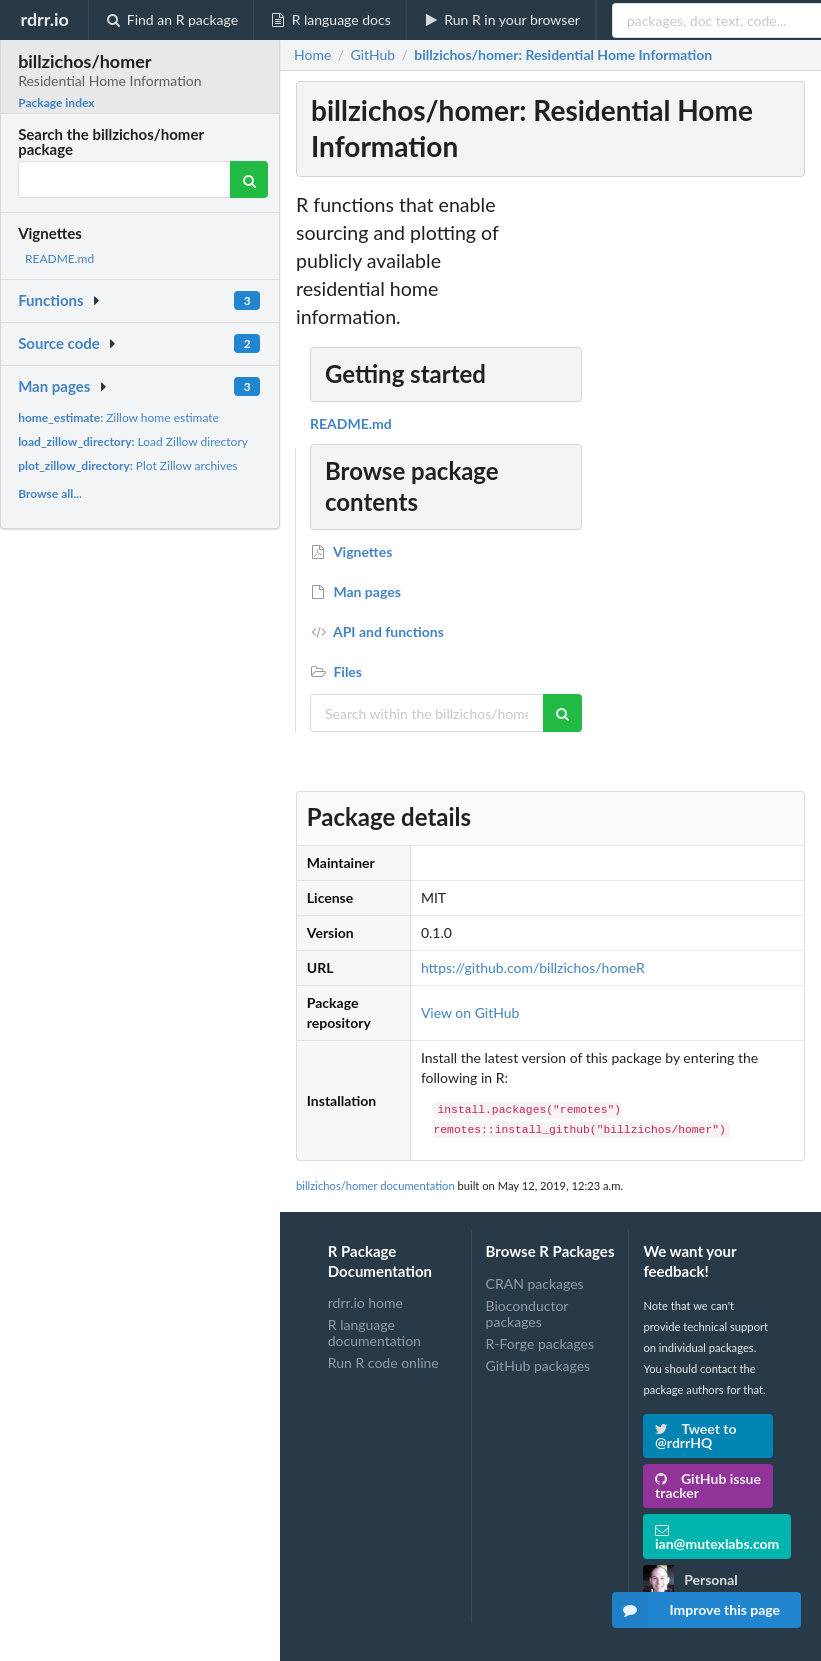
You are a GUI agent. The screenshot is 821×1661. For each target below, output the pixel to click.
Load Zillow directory (133, 441)
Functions (50, 300)
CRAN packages (535, 1284)
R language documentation (374, 1332)
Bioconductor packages (527, 1313)
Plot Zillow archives (127, 465)
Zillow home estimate (118, 417)
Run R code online (383, 1362)
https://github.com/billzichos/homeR (533, 967)
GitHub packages (538, 1365)
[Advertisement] (659, 491)
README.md (59, 258)
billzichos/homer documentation (375, 1185)
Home (312, 55)
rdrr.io (44, 19)
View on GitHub (470, 1012)
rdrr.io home (365, 1303)
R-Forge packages (540, 1343)
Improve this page (696, 1610)
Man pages (54, 386)
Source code (59, 343)
